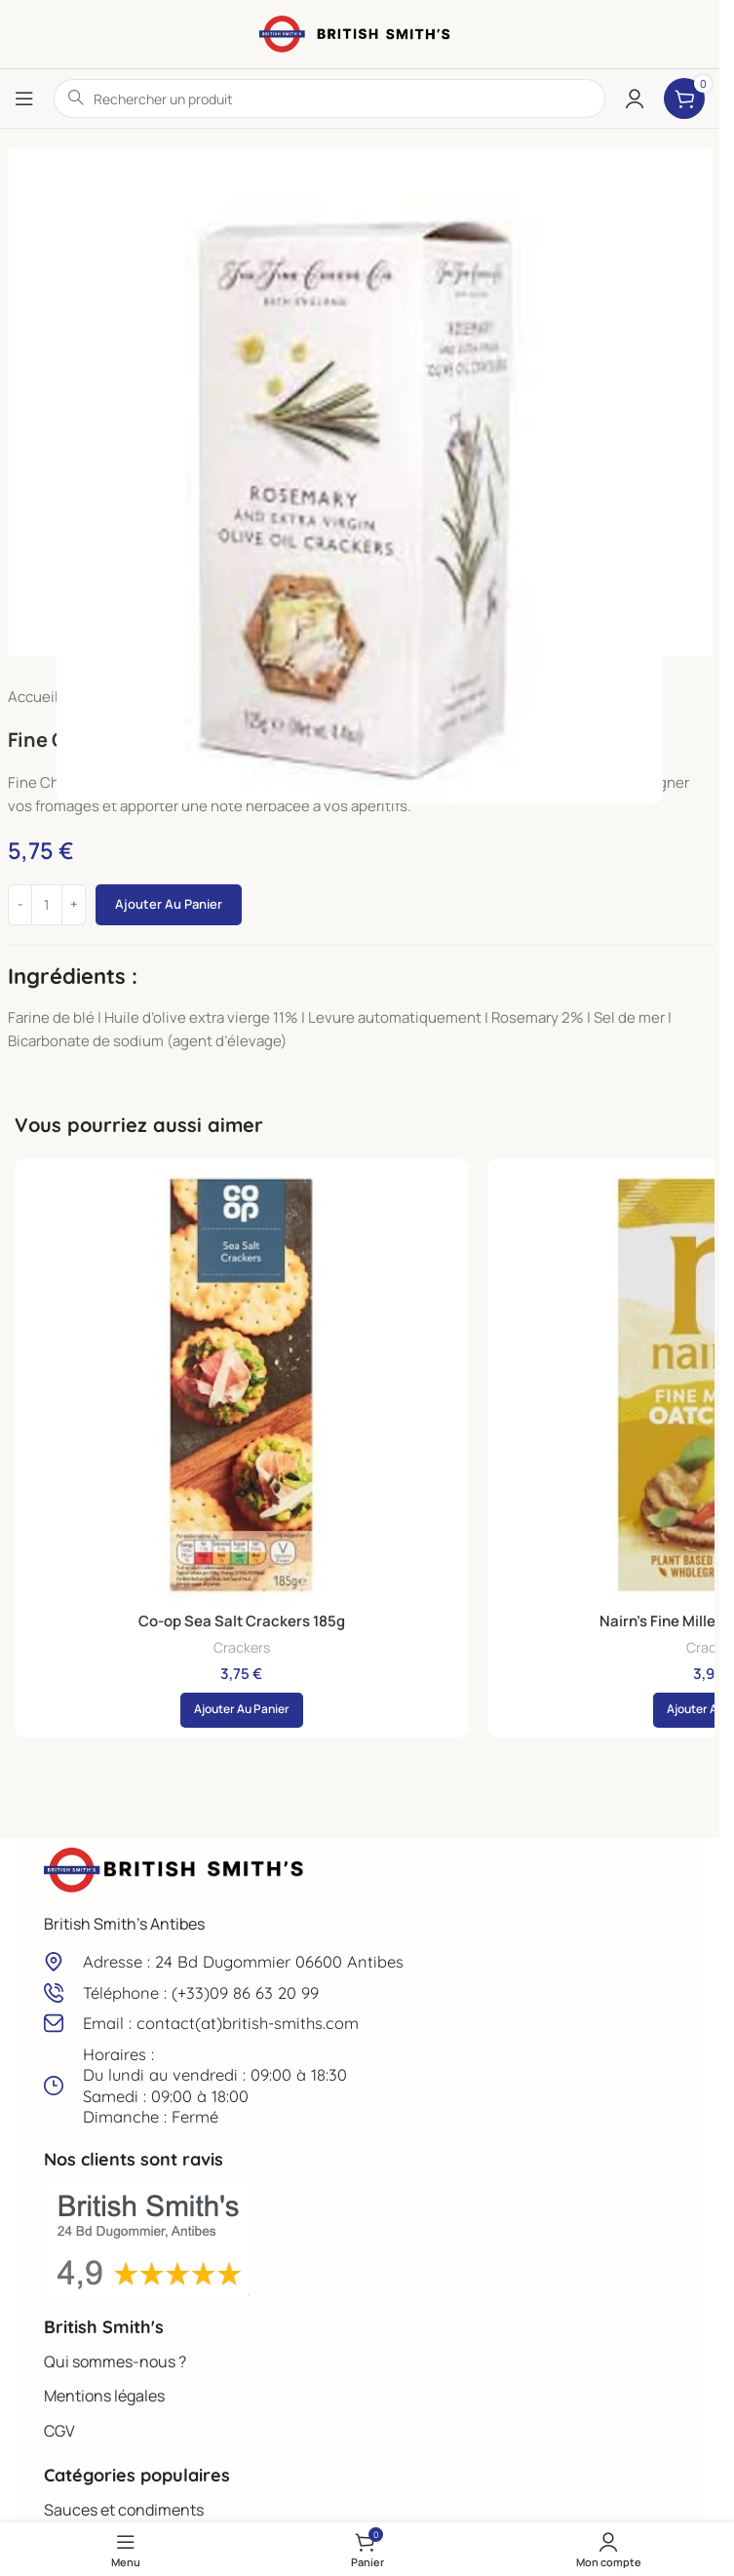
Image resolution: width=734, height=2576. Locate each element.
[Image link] (175, 1868)
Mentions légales (104, 2395)
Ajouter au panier (168, 904)
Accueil (33, 696)
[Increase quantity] (73, 904)
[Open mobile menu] (24, 98)
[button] (241, 1710)
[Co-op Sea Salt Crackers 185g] (241, 1385)
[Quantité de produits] (46, 904)
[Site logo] (359, 32)
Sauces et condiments (124, 2509)
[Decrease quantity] (20, 904)
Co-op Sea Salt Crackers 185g (241, 1621)
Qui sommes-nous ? (115, 2361)
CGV (59, 2430)
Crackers (241, 1647)
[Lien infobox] (360, 1961)
